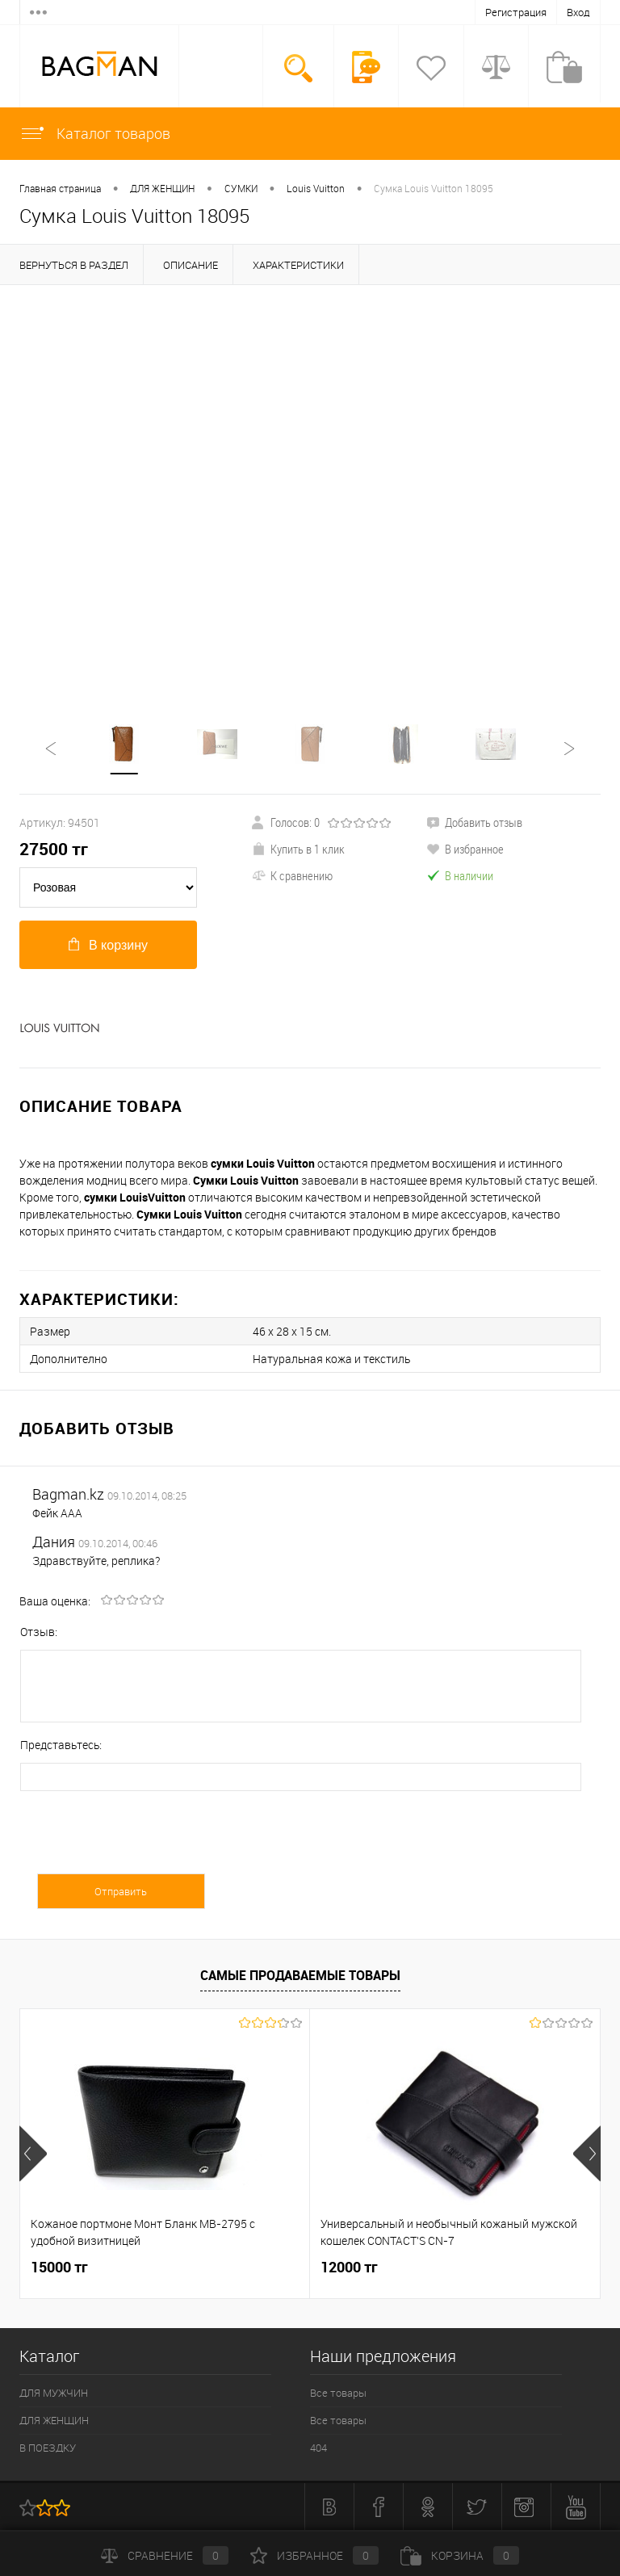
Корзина (459, 2555)
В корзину (108, 945)
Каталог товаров (94, 133)
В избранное (465, 849)
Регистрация (516, 12)
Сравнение (164, 2555)
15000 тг (59, 2267)
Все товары (338, 2392)
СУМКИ (241, 188)
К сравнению (292, 875)
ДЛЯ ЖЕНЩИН (162, 188)
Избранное (314, 2555)
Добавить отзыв (474, 822)
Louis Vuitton (316, 188)
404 (318, 2447)
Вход (578, 12)
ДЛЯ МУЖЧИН (53, 2392)
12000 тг (349, 2267)
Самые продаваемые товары (300, 1975)
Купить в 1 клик (298, 849)
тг (53, 849)
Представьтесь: (61, 1744)
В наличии (459, 875)
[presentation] (143, 1841)
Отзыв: (38, 1631)
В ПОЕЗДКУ (47, 2447)
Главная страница (60, 188)
